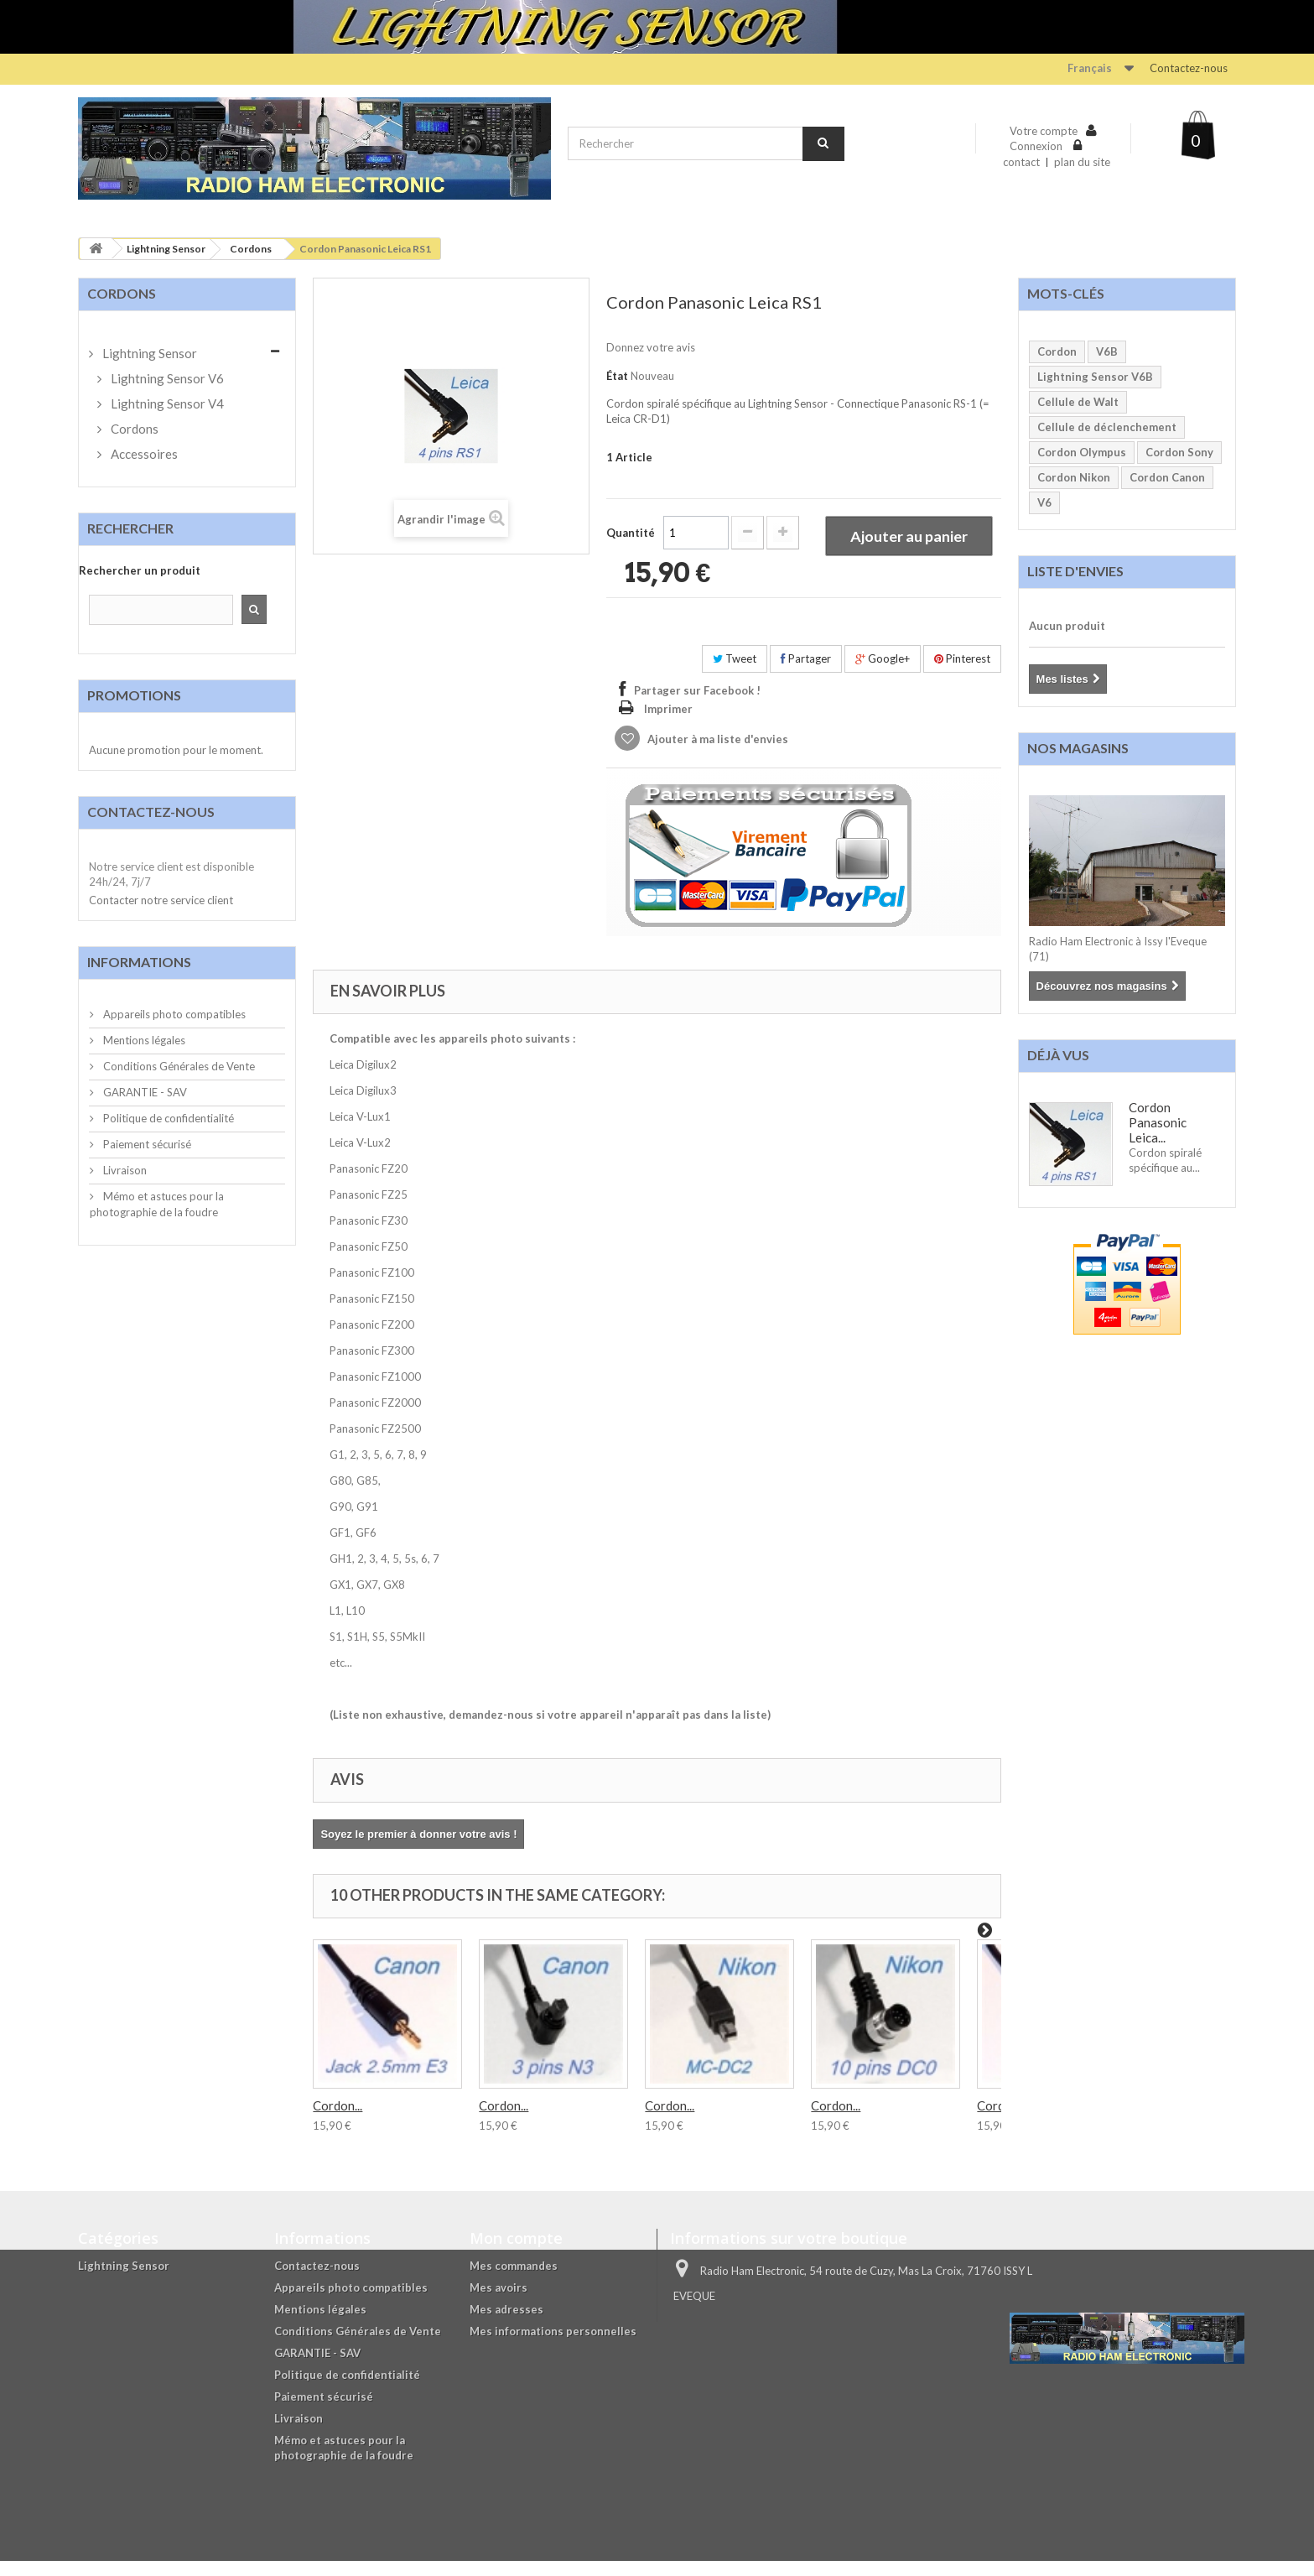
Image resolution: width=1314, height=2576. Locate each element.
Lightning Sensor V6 (166, 378)
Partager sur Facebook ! (697, 705)
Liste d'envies (1075, 571)
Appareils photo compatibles (173, 1014)
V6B (1107, 351)
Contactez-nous (1189, 68)
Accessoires (143, 453)
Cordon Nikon (1073, 477)
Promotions (134, 695)
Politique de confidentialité (167, 1118)
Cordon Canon (1167, 477)
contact (1021, 162)
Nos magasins (1078, 748)
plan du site (1082, 162)
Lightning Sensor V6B (1095, 376)
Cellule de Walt (1078, 402)
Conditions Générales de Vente (178, 1066)
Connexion (1037, 146)
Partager (806, 673)
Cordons (251, 248)
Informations (139, 962)
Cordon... (337, 2120)
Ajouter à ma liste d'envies (716, 754)
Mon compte (516, 2253)
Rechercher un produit (139, 570)
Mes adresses (506, 2324)
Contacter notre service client (161, 900)
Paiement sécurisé (146, 1144)
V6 (1044, 502)
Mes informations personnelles (553, 2346)
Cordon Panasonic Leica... (1158, 1122)
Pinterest (962, 673)
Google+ (882, 673)
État (617, 375)
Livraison (124, 1170)
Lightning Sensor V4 (166, 403)
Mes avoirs (498, 2302)
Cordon (1057, 351)
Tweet (734, 673)
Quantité (630, 591)
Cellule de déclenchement (1106, 427)
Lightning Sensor (166, 248)
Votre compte (1044, 131)
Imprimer (668, 724)
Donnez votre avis (650, 347)
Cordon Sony (1179, 452)
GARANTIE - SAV (144, 1092)
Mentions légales (143, 1040)
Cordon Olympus (1081, 452)
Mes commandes (514, 2280)
